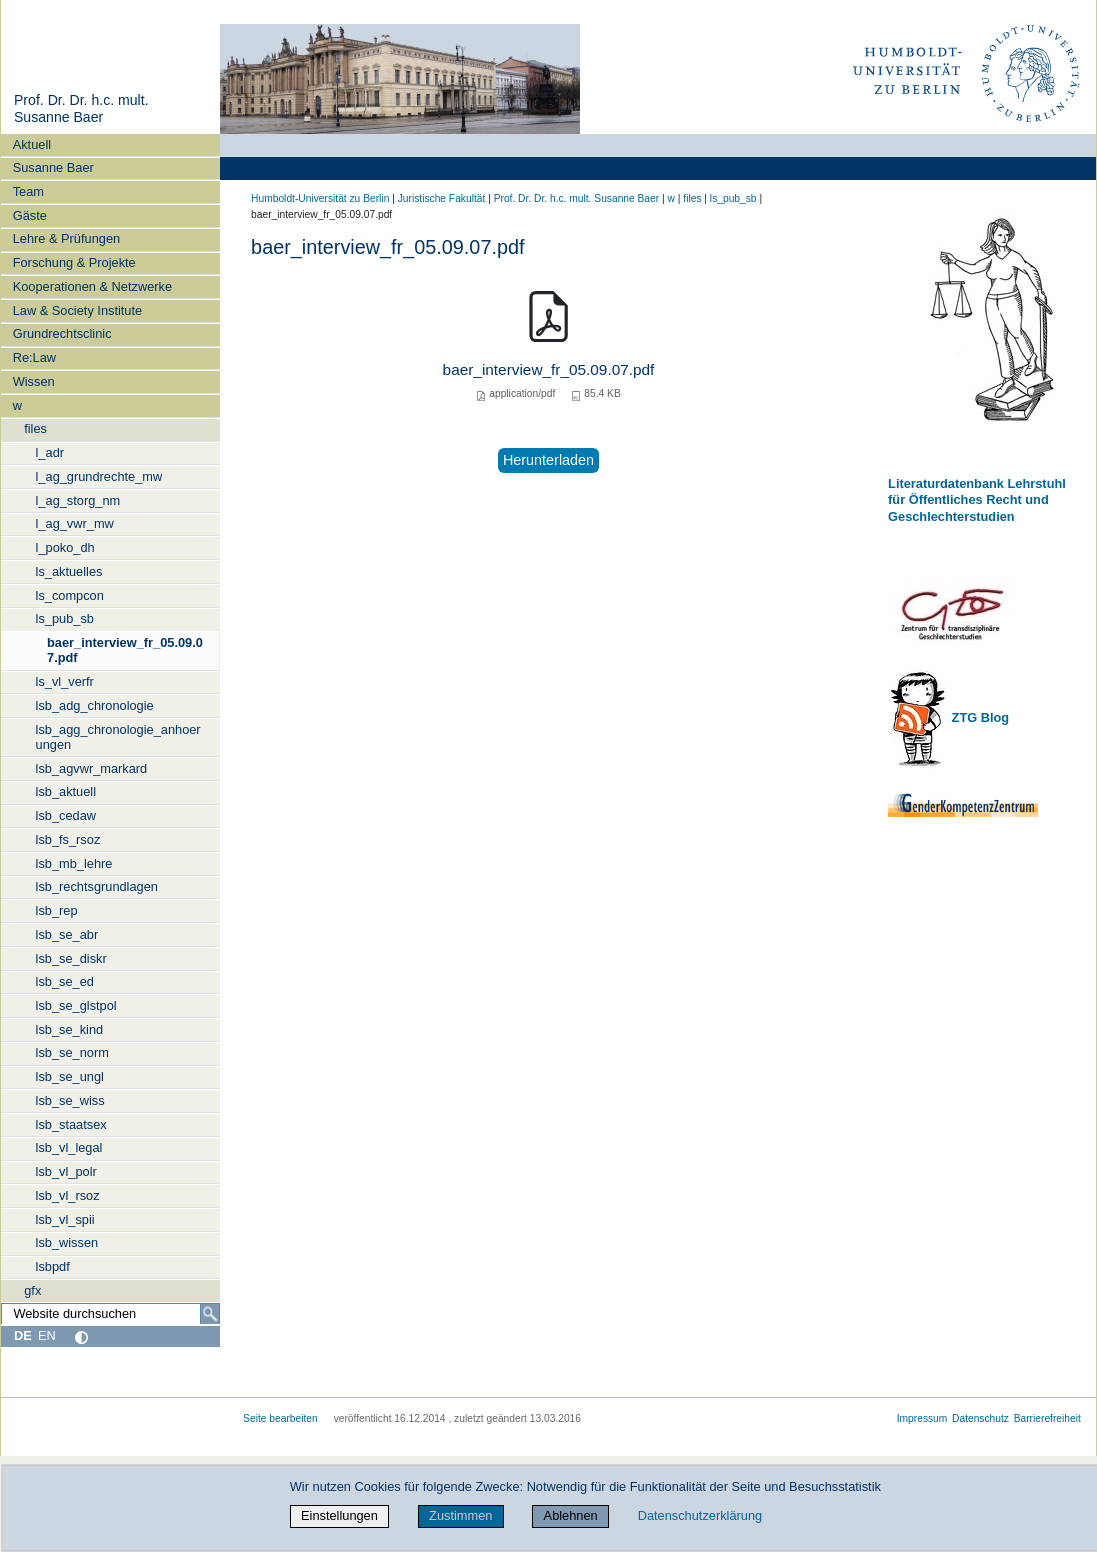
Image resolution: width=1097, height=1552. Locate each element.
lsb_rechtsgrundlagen (97, 886)
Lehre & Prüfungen (66, 238)
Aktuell (32, 144)
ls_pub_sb (65, 618)
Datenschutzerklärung (700, 1515)
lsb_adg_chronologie (95, 705)
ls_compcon (70, 595)
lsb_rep (57, 910)
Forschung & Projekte (74, 262)
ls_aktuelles (69, 571)
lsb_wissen (67, 1242)
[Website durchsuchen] (110, 1314)
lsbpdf (53, 1266)
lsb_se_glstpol (76, 1005)
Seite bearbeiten (280, 1418)
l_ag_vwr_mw (75, 523)
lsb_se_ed (65, 981)
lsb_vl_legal (69, 1147)
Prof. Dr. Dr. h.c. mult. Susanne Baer (81, 109)
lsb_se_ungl (70, 1076)
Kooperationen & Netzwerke (92, 286)
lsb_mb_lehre (74, 863)
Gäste (30, 215)
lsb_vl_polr (66, 1171)
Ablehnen (571, 1515)
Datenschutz (980, 1418)
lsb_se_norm (72, 1052)
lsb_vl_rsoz (68, 1195)
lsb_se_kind (70, 1029)
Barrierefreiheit (1047, 1418)
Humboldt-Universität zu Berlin (320, 198)
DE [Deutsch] (23, 1335)
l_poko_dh (65, 547)
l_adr (50, 452)
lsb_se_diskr (71, 958)
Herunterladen (548, 460)
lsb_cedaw (66, 815)
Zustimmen (460, 1515)
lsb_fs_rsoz (68, 839)
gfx (32, 1290)
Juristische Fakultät (442, 198)
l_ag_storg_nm (78, 500)
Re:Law (34, 357)
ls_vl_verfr (65, 681)
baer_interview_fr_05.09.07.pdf (125, 650)
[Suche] (210, 1314)
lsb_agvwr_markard (92, 768)
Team (28, 191)
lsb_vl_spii (65, 1219)
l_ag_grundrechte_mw (99, 476)
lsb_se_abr (67, 934)
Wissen (34, 381)
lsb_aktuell (66, 791)
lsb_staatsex (71, 1124)
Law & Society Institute (77, 310)
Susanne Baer (53, 167)
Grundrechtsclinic (62, 333)
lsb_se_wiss (70, 1100)
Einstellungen (339, 1515)
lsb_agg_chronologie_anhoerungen (118, 737)
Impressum (922, 1418)
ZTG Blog (978, 717)
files (35, 428)
